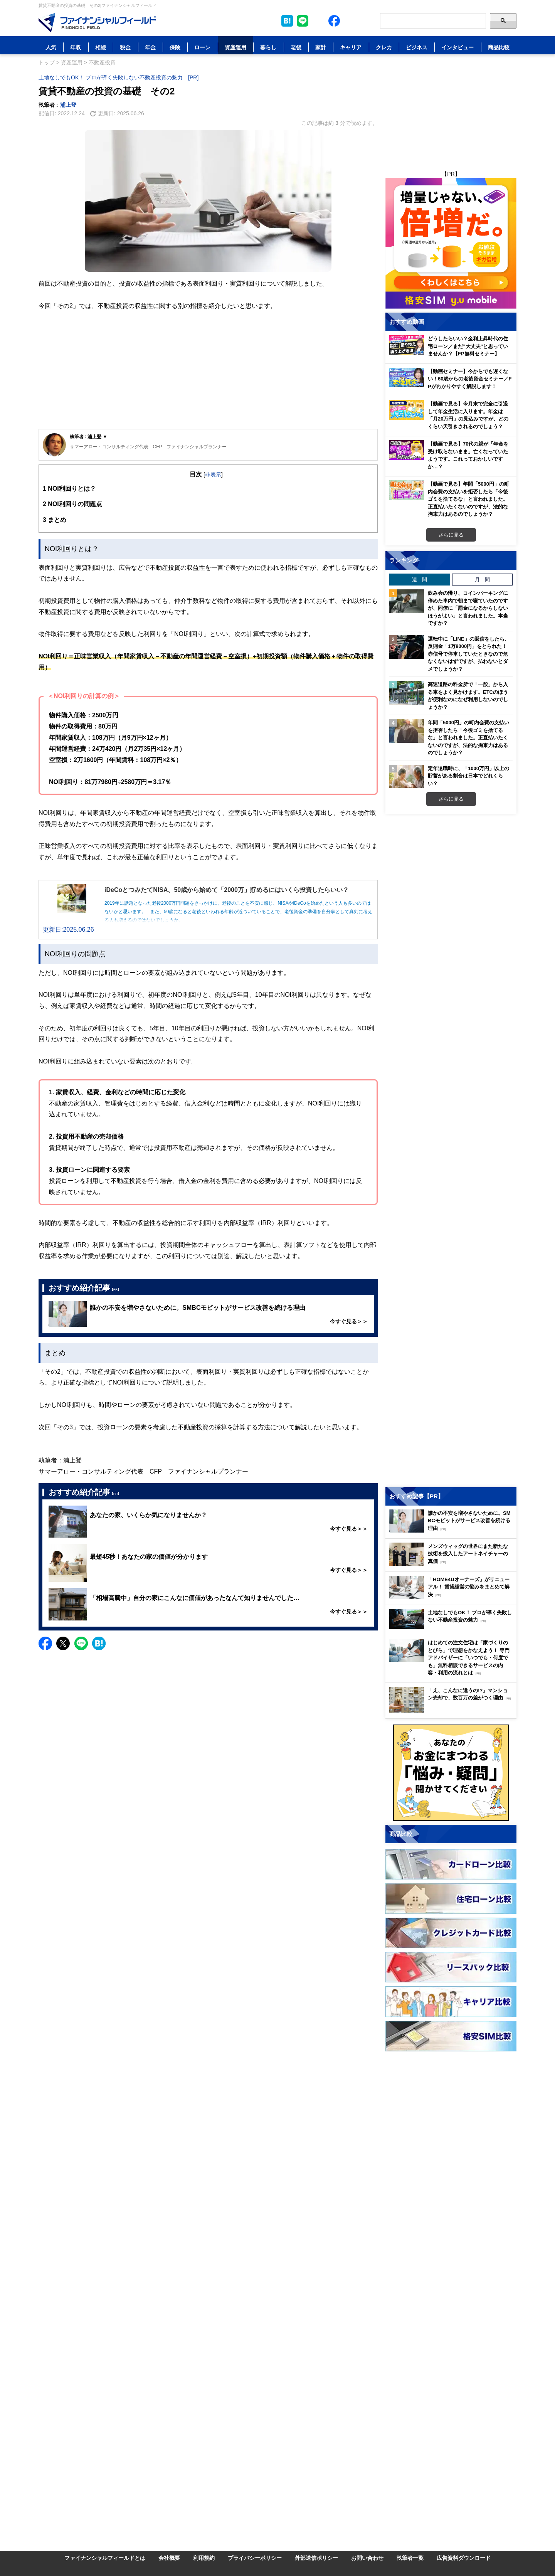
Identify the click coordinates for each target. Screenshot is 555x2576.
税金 (125, 47)
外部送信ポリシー (316, 2557)
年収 (75, 47)
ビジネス (416, 47)
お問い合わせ (367, 2557)
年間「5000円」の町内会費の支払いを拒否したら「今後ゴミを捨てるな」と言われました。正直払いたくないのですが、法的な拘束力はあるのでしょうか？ (468, 737)
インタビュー (457, 47)
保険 (175, 47)
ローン (202, 47)
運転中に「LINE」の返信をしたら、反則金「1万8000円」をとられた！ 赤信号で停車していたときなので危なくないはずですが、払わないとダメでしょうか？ (469, 653)
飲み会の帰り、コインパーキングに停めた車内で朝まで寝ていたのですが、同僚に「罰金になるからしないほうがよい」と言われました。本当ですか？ (468, 608)
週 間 (419, 579)
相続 (100, 47)
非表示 (213, 474)
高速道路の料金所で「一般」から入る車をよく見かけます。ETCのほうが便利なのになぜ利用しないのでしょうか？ (468, 695)
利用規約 (204, 2557)
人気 (50, 47)
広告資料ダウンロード (464, 2557)
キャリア (351, 47)
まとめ (54, 519)
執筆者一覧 (410, 2557)
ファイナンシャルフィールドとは (104, 2557)
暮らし (268, 47)
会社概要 (169, 2557)
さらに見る (451, 534)
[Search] (433, 21)
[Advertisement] (208, 371)
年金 (150, 47)
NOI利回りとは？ (69, 488)
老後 (296, 47)
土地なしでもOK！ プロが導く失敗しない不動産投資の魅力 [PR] (118, 77)
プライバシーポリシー (255, 2557)
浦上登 (68, 104)
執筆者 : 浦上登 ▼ (89, 436)
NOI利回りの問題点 (72, 504)
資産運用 (235, 47)
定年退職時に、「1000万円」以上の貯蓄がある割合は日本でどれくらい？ (468, 776)
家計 (320, 47)
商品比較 (499, 47)
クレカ (384, 47)
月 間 (482, 579)
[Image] (97, 22)
